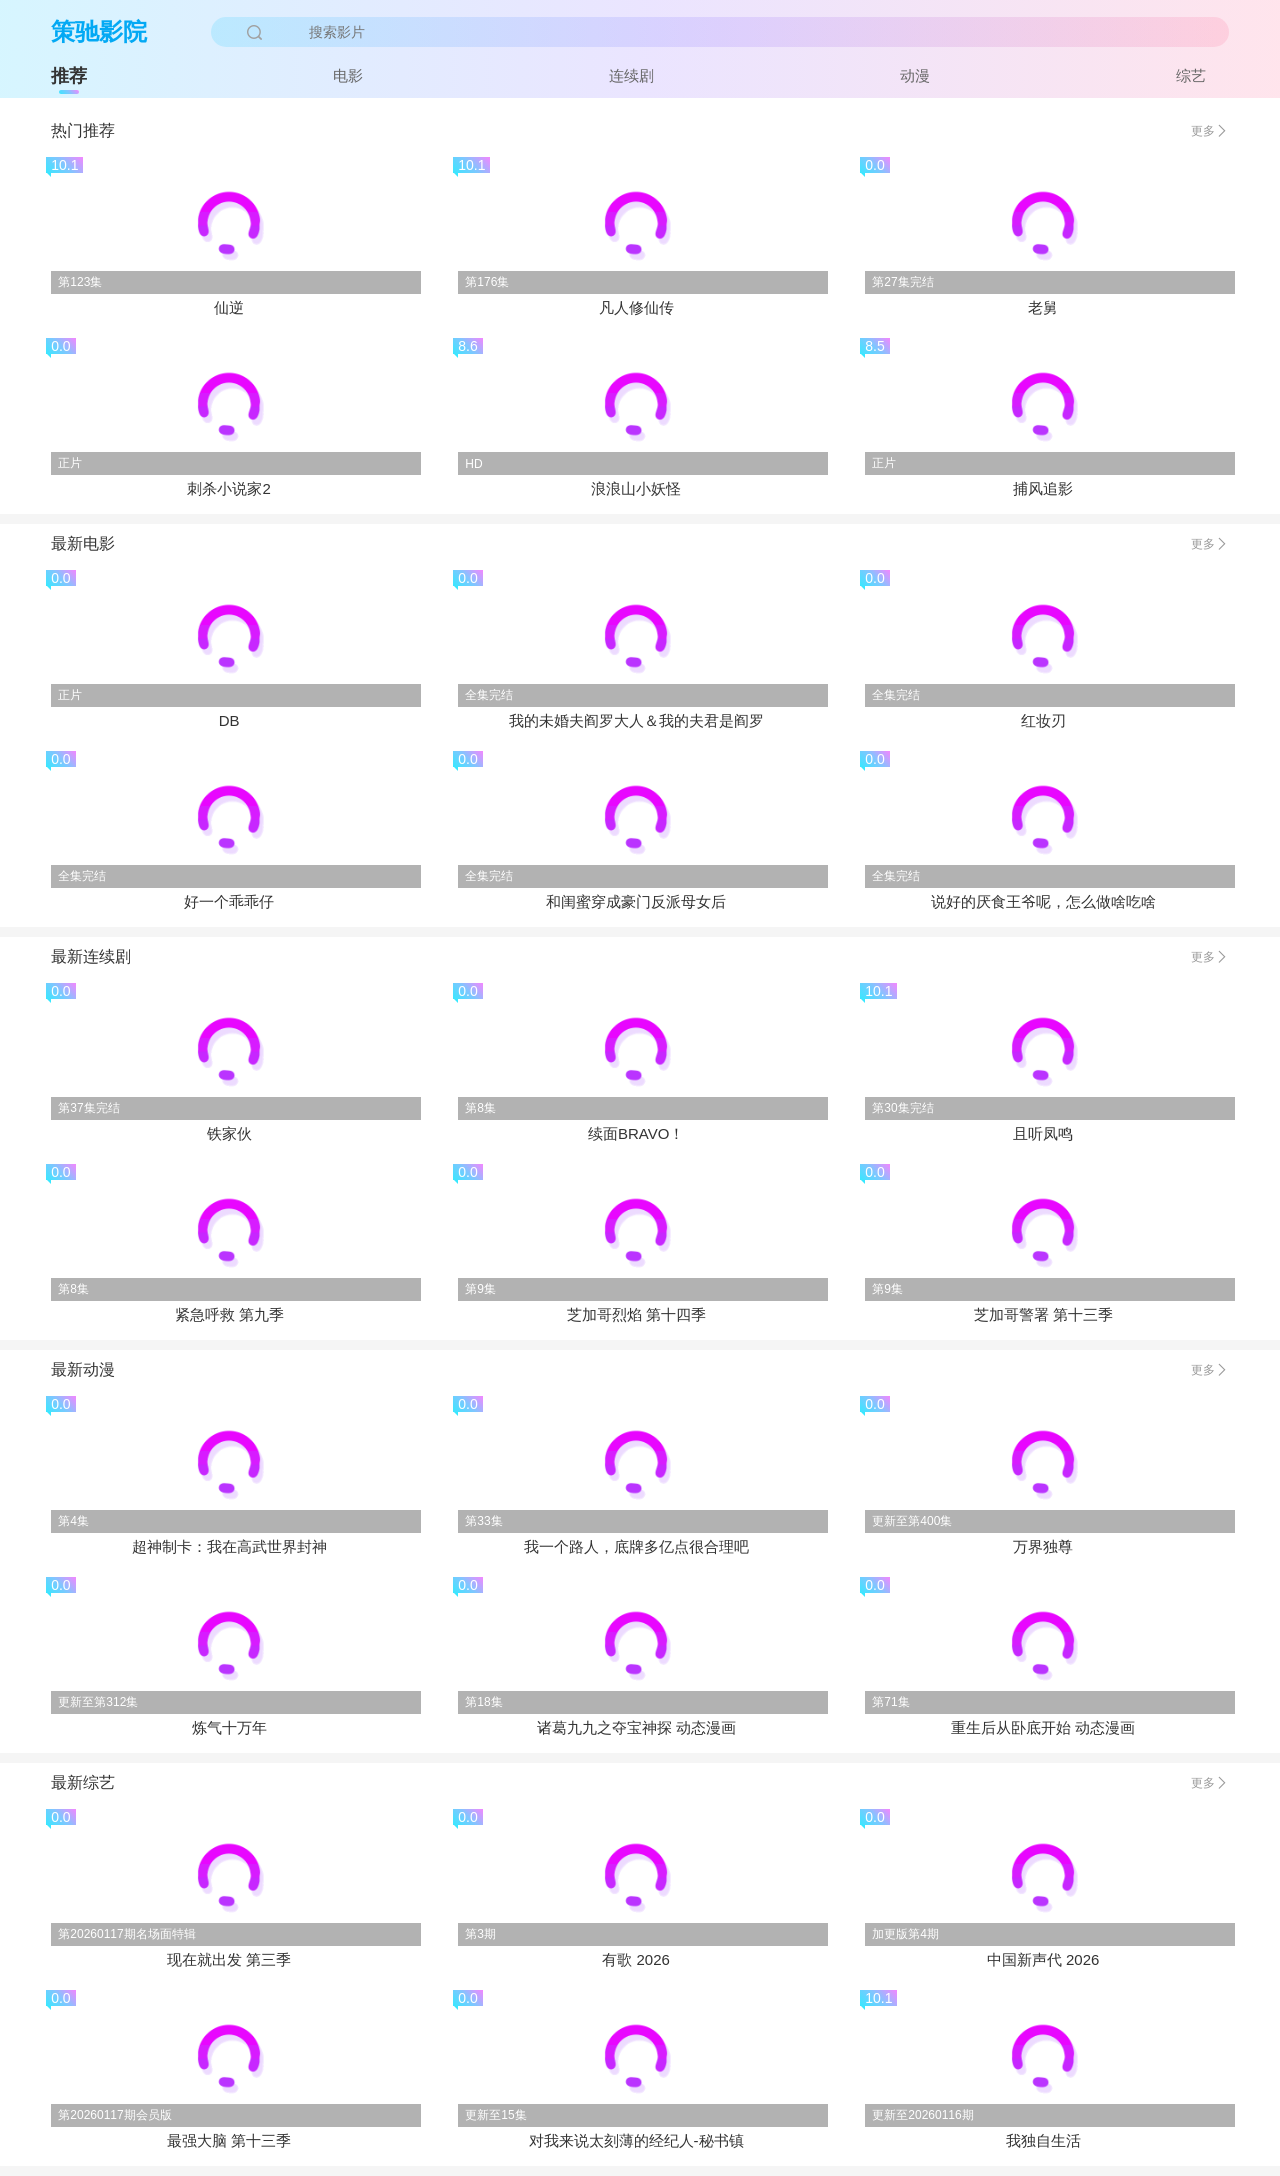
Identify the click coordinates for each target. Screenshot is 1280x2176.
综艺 (1191, 75)
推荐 (69, 76)
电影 (348, 75)
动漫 (915, 75)
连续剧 (631, 75)
